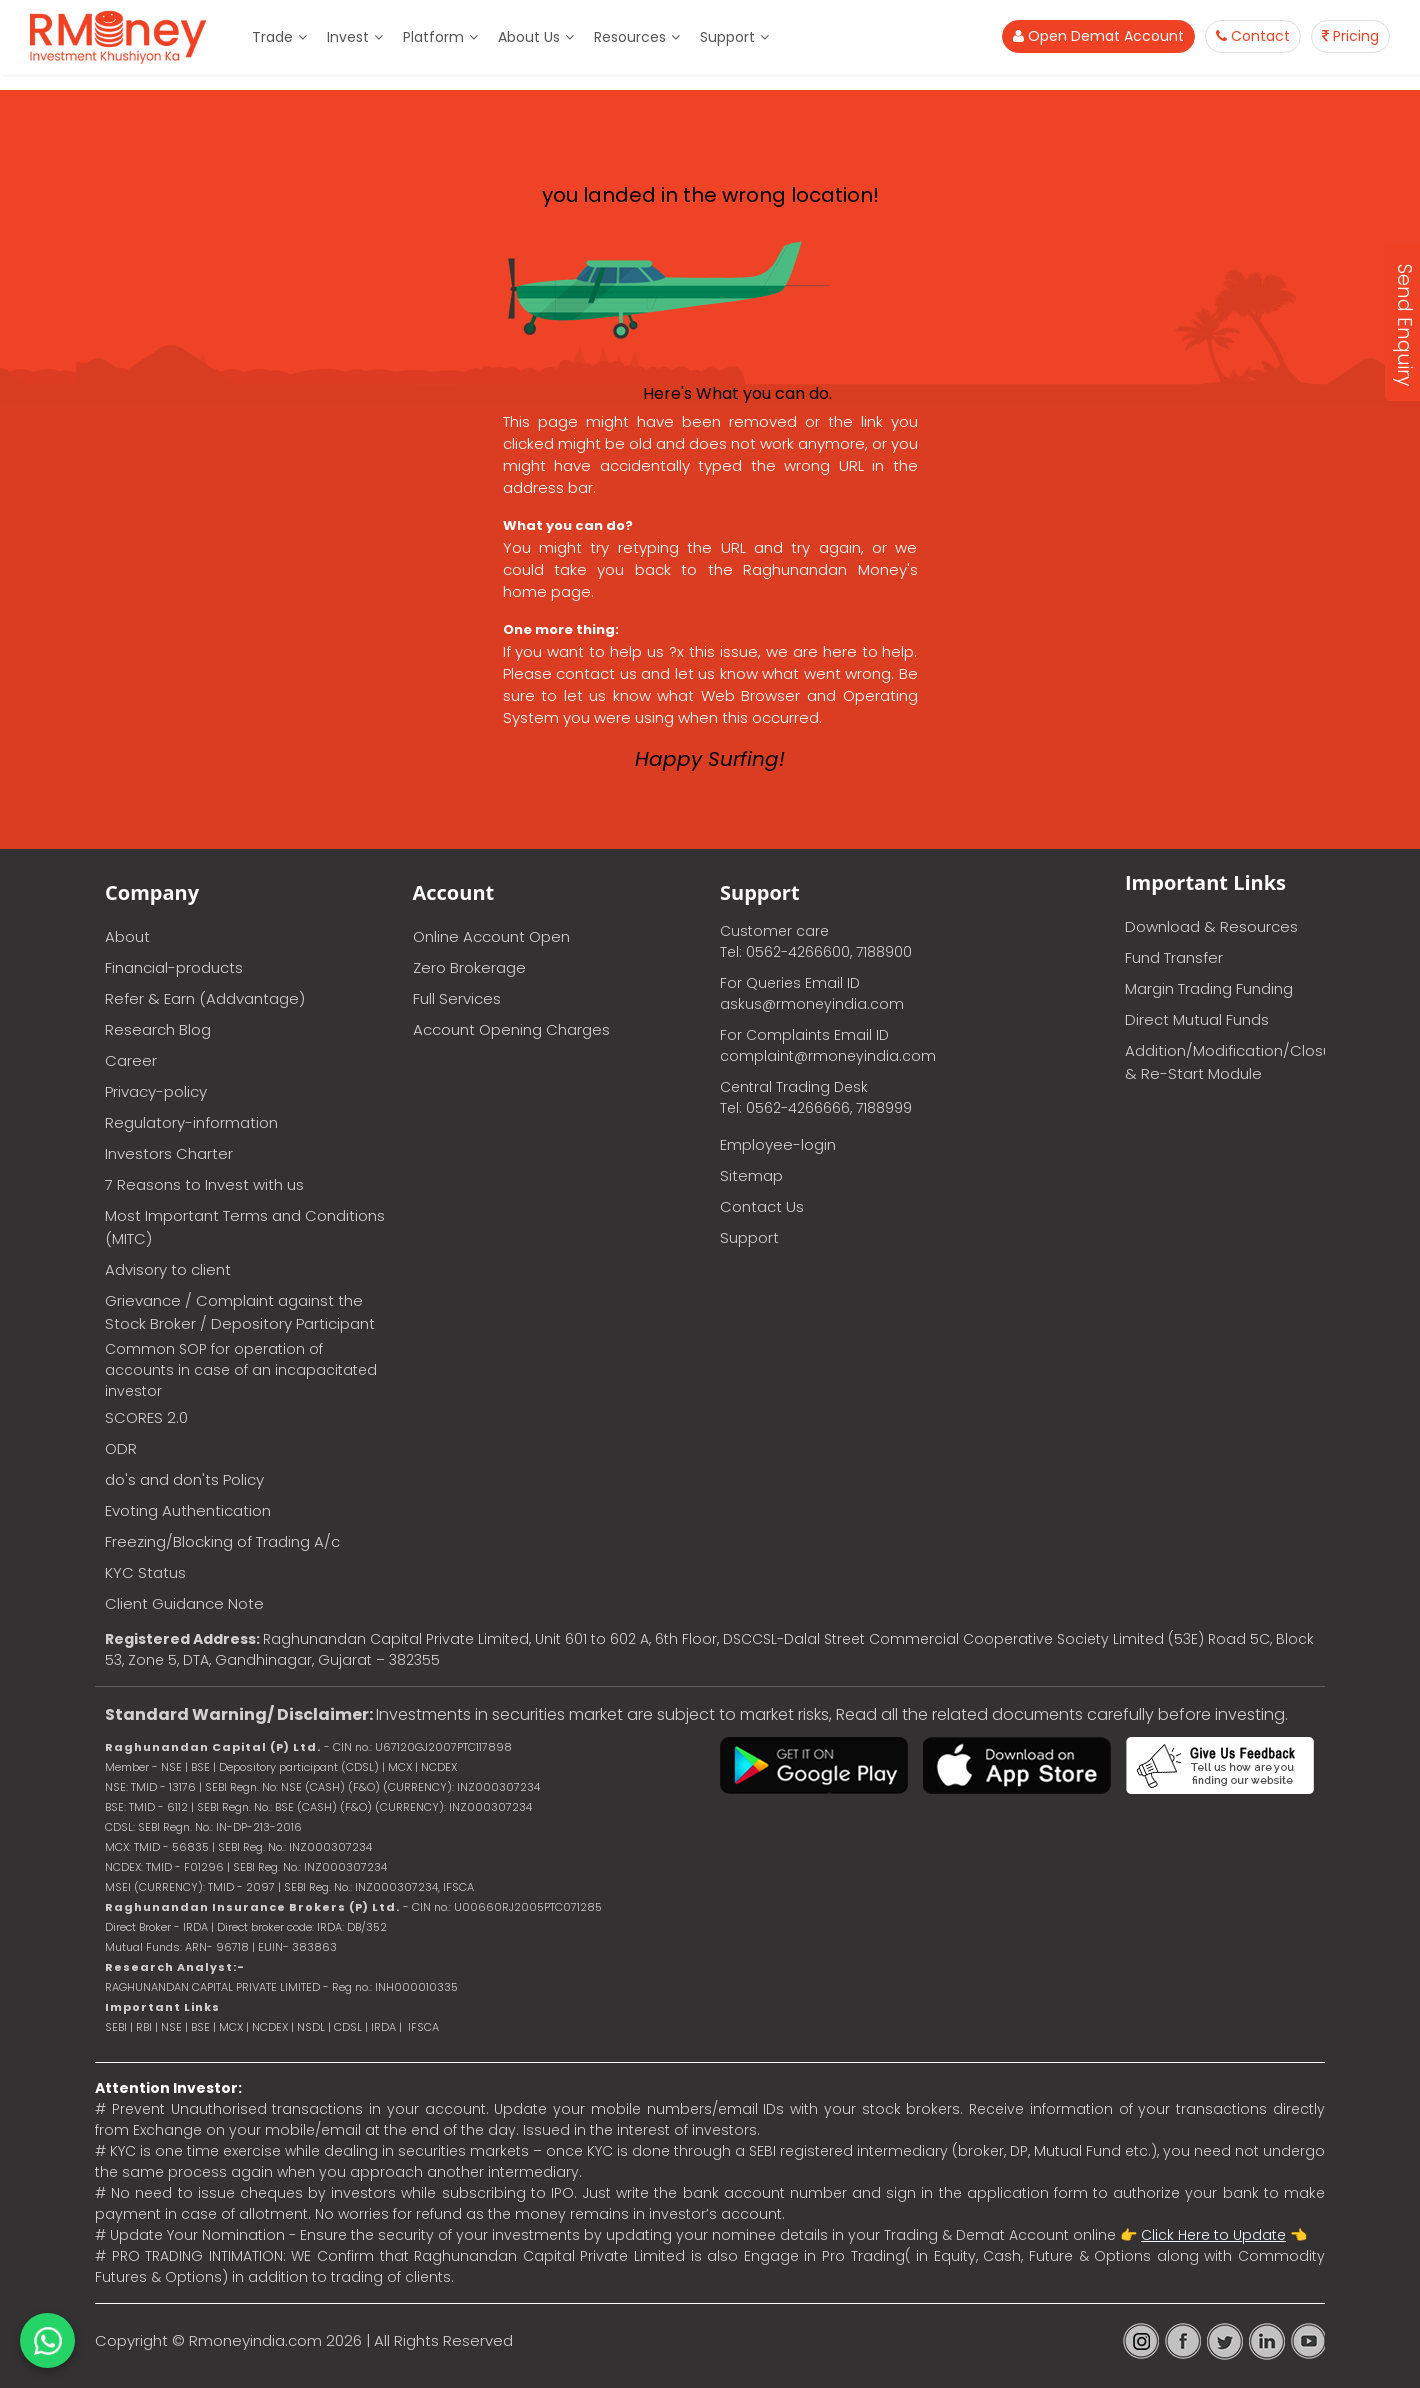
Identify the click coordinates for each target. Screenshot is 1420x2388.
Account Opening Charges (511, 1029)
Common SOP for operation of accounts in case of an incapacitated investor (241, 1370)
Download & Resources (1211, 926)
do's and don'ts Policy (184, 1479)
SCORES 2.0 (146, 1417)
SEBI (116, 2027)
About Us (529, 37)
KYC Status (145, 1572)
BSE (202, 2027)
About (127, 936)
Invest (348, 37)
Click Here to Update (1213, 2235)
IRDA (383, 2027)
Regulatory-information (191, 1122)
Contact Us (762, 1206)
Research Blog (158, 1029)
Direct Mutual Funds (1197, 1019)
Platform (433, 37)
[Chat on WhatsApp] (47, 2340)
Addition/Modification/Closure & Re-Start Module (1225, 1062)
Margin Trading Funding (1209, 988)
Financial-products (174, 967)
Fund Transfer (1174, 957)
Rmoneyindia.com (255, 2340)
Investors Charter (169, 1153)
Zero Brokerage (469, 967)
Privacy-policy (156, 1091)
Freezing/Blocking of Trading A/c (222, 1541)
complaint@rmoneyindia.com (828, 1056)
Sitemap (751, 1175)
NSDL (312, 2027)
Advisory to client (168, 1269)
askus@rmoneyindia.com (812, 1004)
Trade (272, 37)
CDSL (348, 2027)
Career (131, 1060)
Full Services (457, 998)
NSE (171, 2027)
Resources (630, 37)
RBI (144, 2027)
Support (727, 37)
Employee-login (778, 1144)
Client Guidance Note (184, 1603)
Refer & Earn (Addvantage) (205, 998)
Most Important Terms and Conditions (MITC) (245, 1227)
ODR (121, 1448)
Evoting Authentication (188, 1510)
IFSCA (458, 1887)
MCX (231, 2027)
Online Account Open (491, 936)
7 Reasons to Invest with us (204, 1184)
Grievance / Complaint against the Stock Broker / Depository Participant (240, 1312)
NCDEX (270, 2027)
